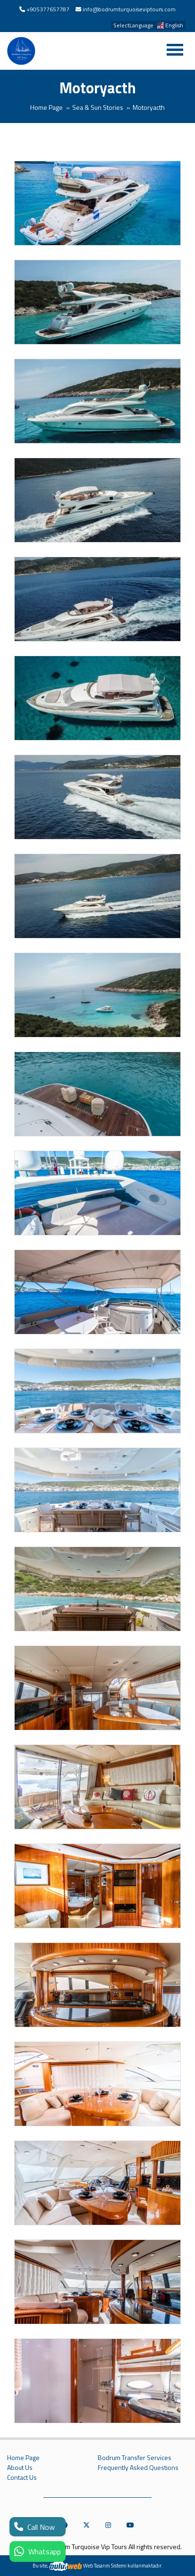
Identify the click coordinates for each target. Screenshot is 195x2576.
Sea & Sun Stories (97, 107)
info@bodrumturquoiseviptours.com (129, 9)
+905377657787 (47, 9)
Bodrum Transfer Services (134, 2457)
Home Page (46, 107)
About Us (20, 2467)
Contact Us (22, 2477)
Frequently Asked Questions (138, 2467)
